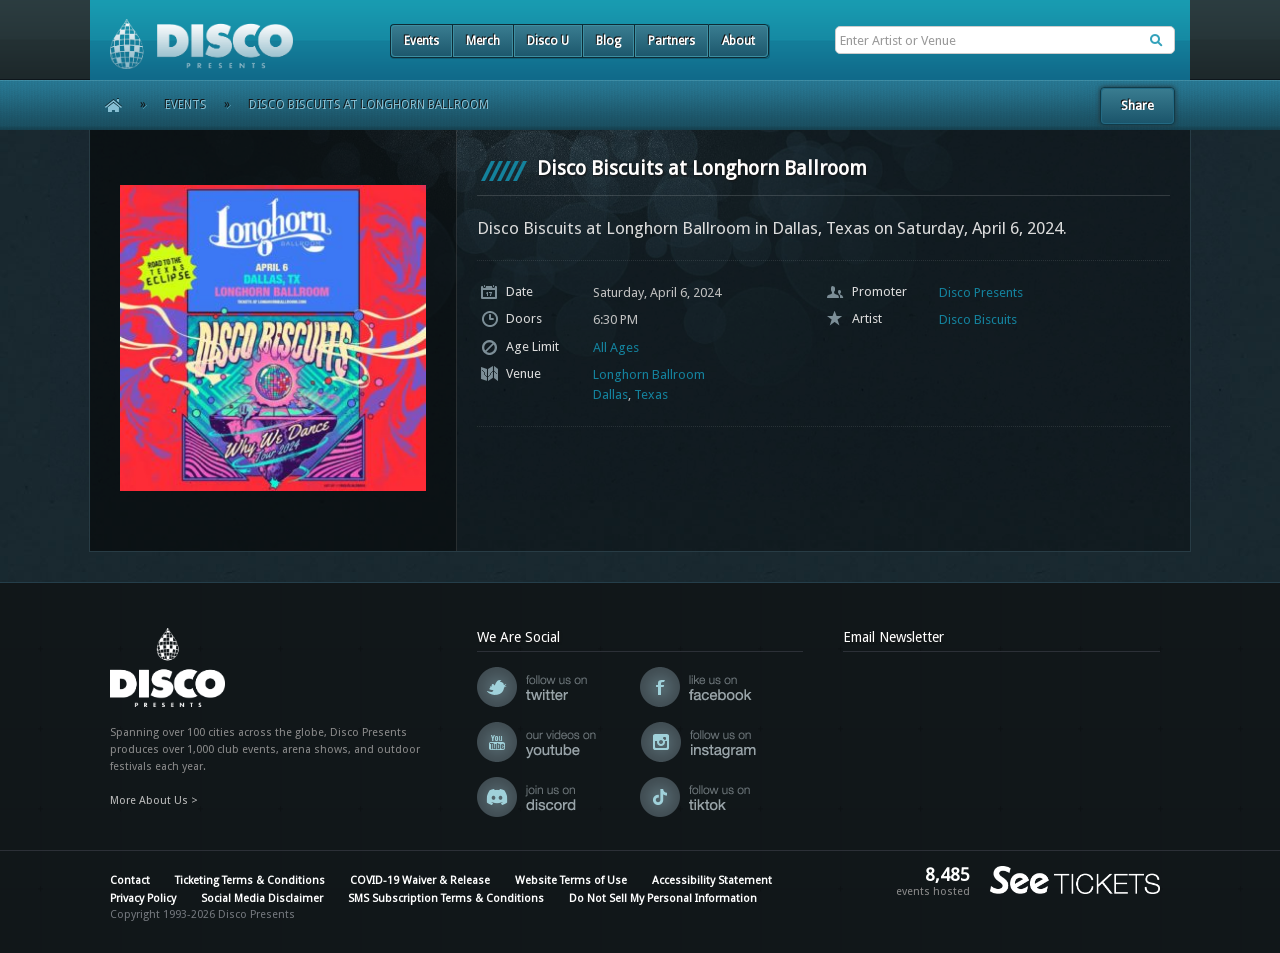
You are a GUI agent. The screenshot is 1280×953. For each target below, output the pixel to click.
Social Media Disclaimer (262, 898)
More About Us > (154, 800)
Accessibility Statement (712, 880)
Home (106, 105)
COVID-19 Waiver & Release (420, 880)
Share (1137, 105)
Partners (671, 41)
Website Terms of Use (571, 880)
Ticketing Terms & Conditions (250, 880)
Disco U (548, 41)
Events (421, 41)
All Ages (616, 347)
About (738, 41)
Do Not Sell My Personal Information (663, 898)
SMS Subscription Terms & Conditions (446, 898)
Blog (608, 41)
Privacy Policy (143, 898)
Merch (483, 41)
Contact (130, 880)
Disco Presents (981, 292)
